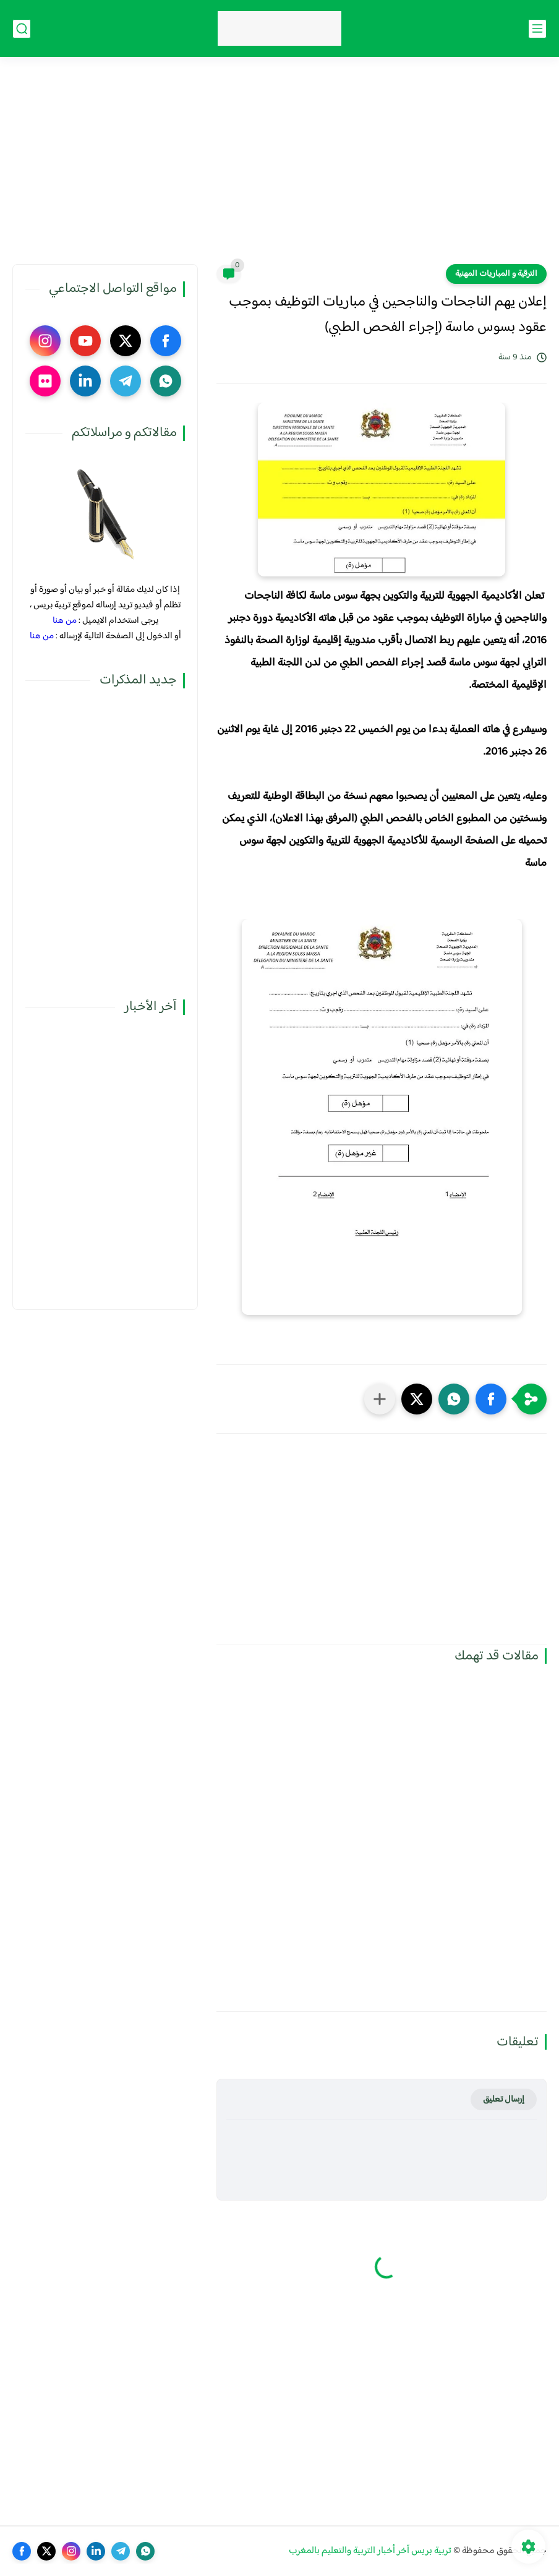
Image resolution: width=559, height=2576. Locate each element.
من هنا (65, 620)
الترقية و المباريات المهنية (496, 274)
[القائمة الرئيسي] (537, 28)
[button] (491, 1399)
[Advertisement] (279, 168)
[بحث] (21, 28)
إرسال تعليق (503, 2099)
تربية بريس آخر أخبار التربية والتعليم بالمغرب (370, 2551)
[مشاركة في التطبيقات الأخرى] (379, 1399)
